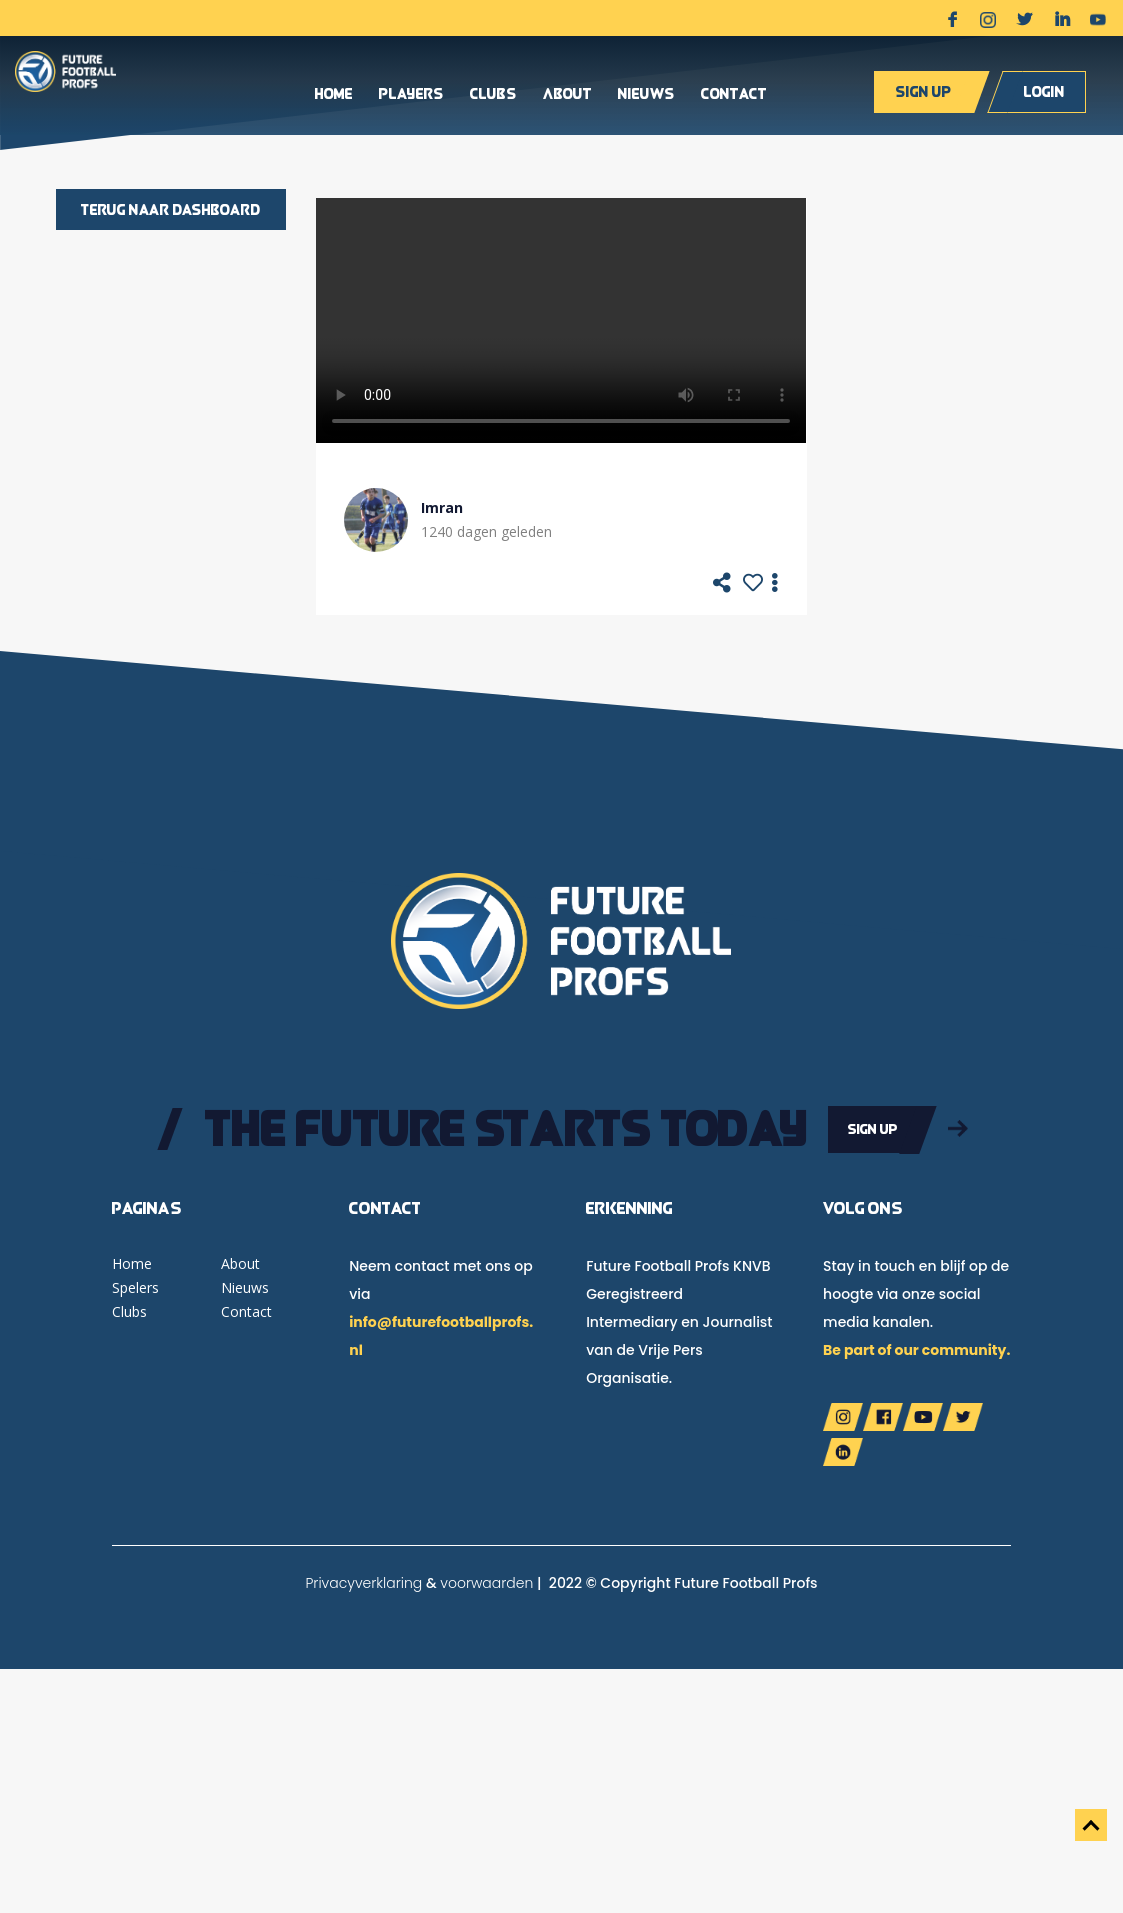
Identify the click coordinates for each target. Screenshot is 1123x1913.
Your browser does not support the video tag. (561, 320)
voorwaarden (486, 1583)
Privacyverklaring (363, 1583)
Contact (734, 95)
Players (411, 95)
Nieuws (646, 95)
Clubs (493, 95)
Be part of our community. (916, 1350)
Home (334, 95)
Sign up (923, 91)
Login (1044, 91)
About (567, 95)
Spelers (135, 1287)
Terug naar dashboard (171, 209)
